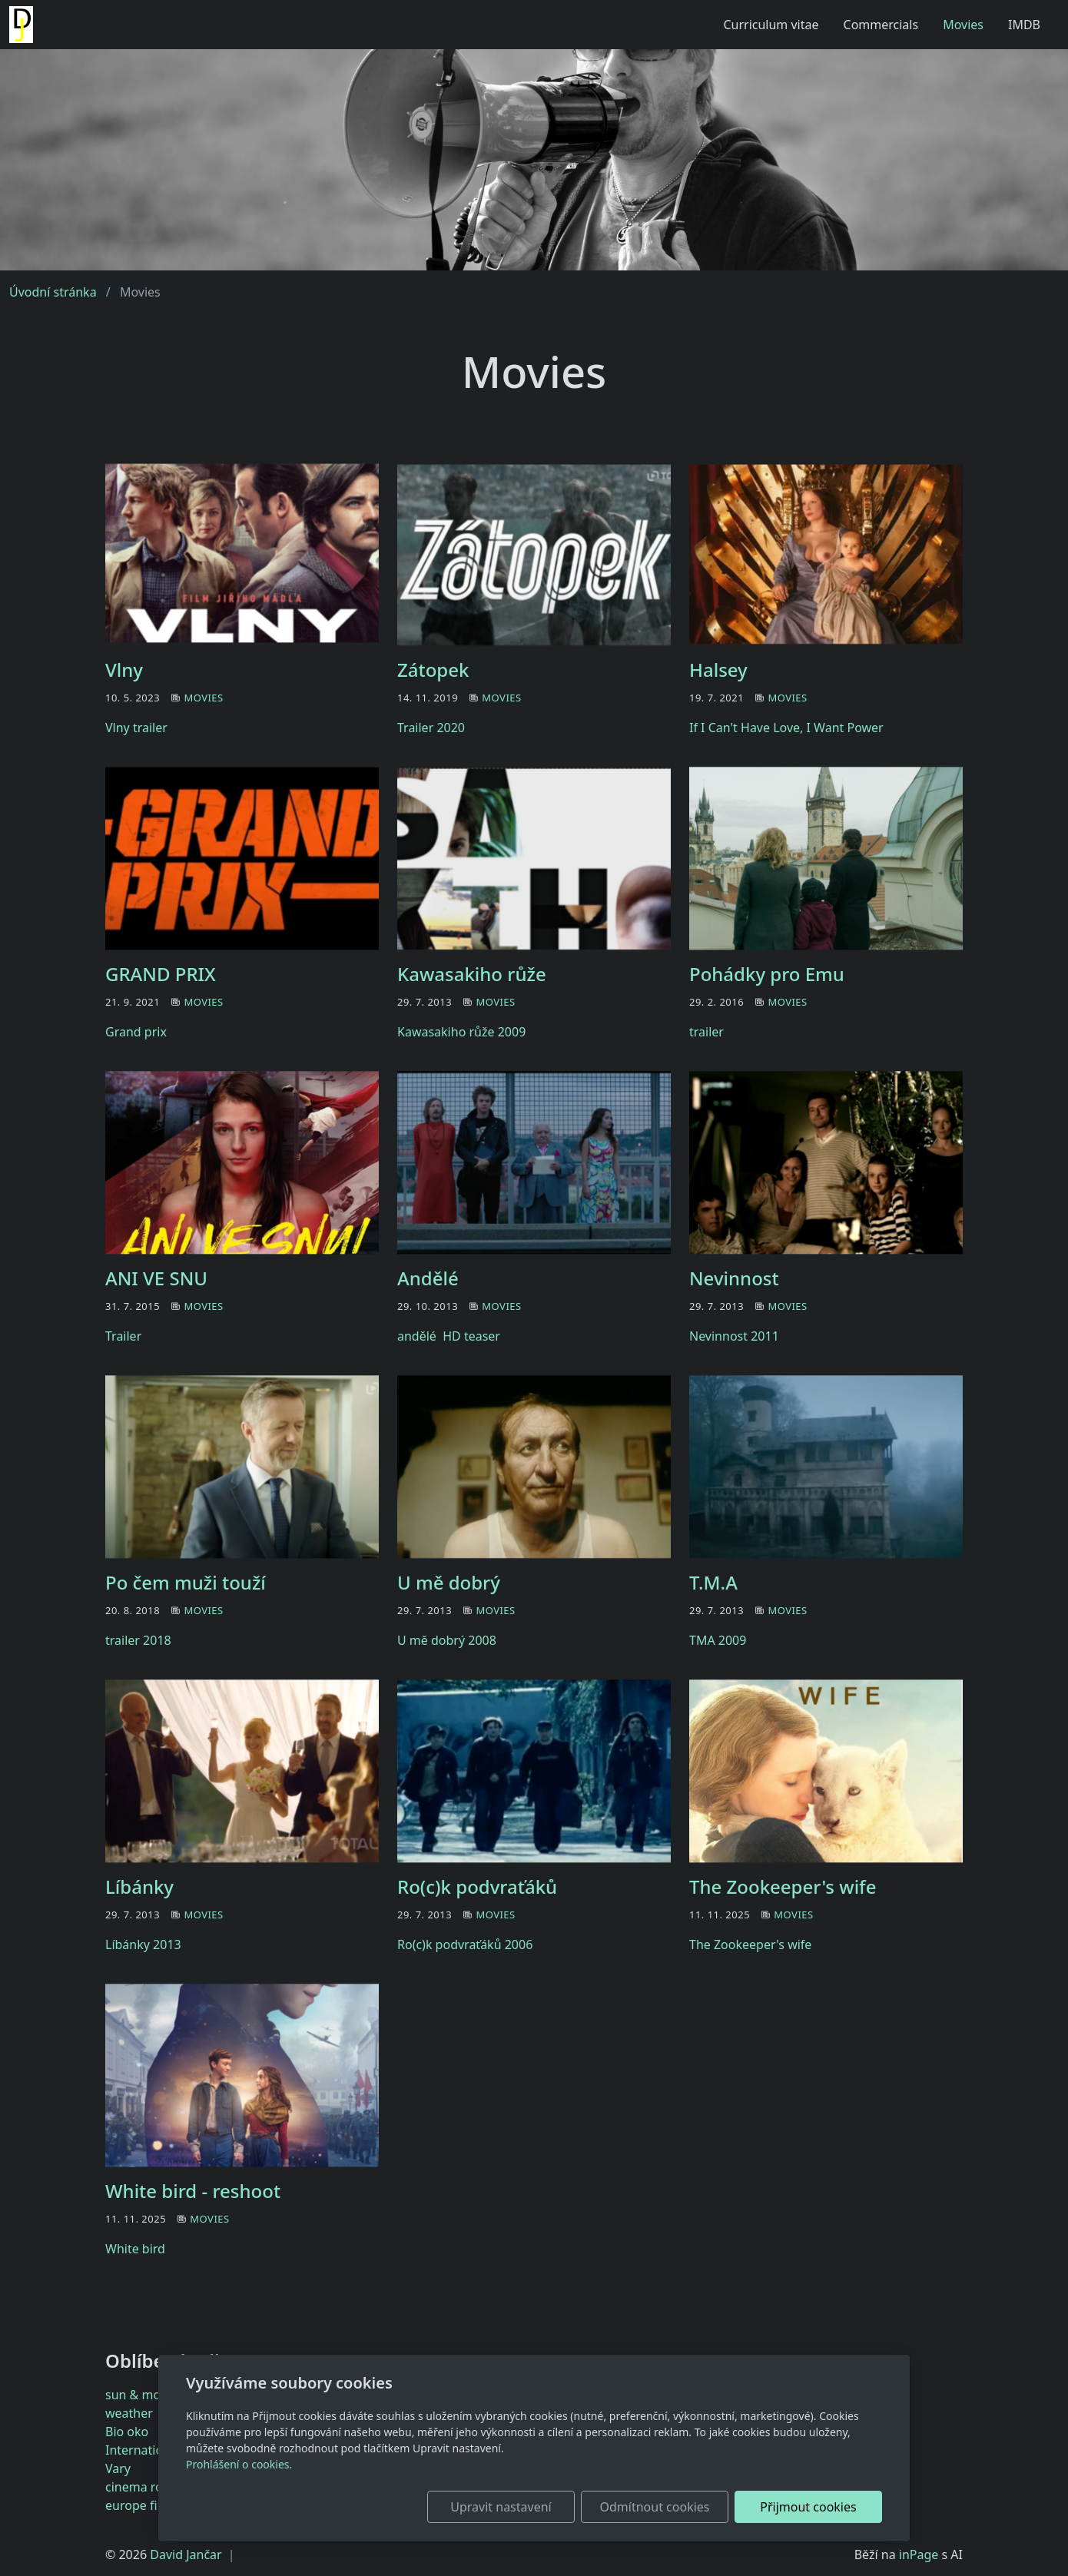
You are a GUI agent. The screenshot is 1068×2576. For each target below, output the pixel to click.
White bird (135, 2248)
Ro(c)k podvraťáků (477, 1886)
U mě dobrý (448, 1582)
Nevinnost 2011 (734, 1336)
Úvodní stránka (53, 291)
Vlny (124, 669)
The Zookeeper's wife (782, 1886)
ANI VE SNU (156, 1278)
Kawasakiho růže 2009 (461, 1031)
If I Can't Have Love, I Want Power (786, 727)
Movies (963, 24)
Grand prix (136, 1031)
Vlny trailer (136, 727)
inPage (919, 2554)
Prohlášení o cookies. (239, 2464)
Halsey (718, 669)
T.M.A (713, 1582)
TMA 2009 (717, 1640)
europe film (138, 2505)
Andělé (428, 1278)
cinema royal (142, 2486)
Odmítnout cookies (655, 2506)
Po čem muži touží (185, 1582)
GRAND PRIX (160, 973)
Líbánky (139, 1886)
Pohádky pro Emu (766, 973)
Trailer (123, 1336)
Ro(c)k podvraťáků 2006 (464, 1944)
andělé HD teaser (448, 1336)
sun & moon (140, 2394)
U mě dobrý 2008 (446, 1640)
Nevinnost (734, 1278)
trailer (706, 1031)
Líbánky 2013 (143, 1944)
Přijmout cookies (808, 2506)
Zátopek (433, 669)
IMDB (1024, 24)
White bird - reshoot (192, 2190)
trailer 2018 (138, 1640)
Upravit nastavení (500, 2506)
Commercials (881, 24)
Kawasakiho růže (471, 973)
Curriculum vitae (770, 24)
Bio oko (126, 2431)
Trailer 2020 (431, 727)
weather (129, 2413)
